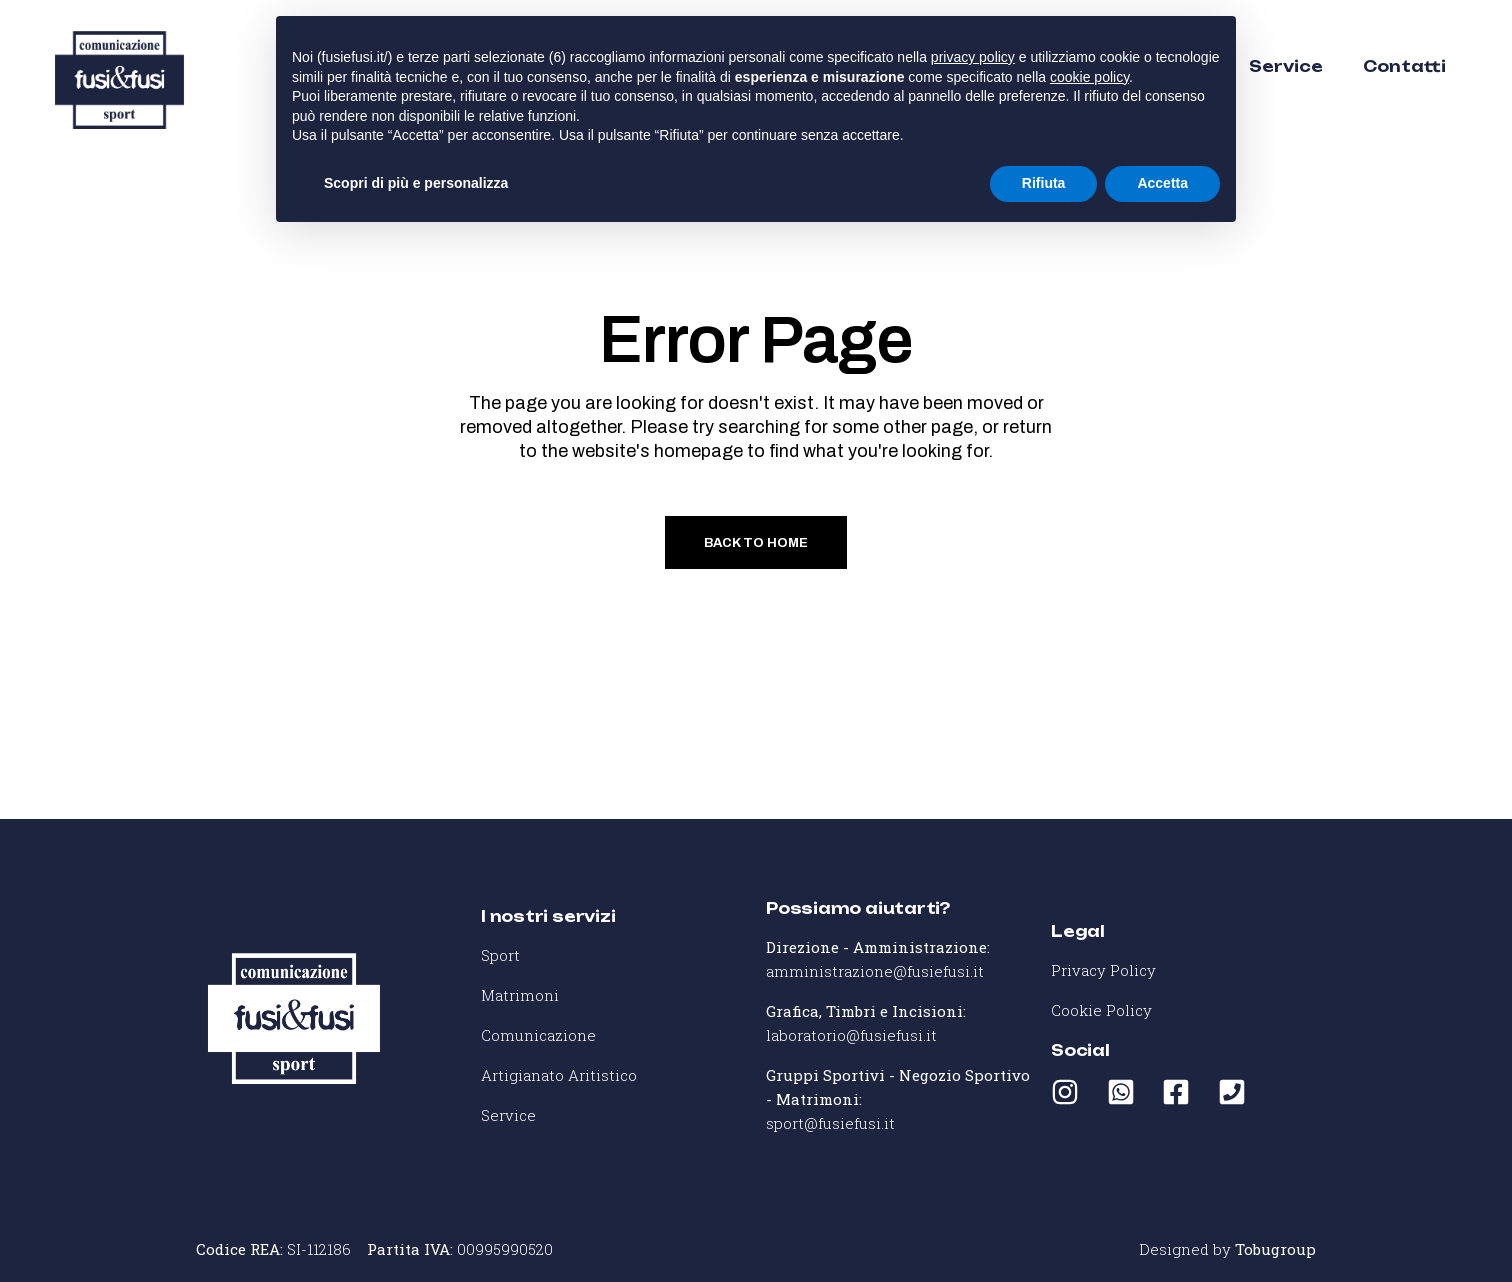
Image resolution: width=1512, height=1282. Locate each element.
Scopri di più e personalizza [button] (416, 183)
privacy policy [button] (973, 57)
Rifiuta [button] (1044, 183)
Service (1286, 66)
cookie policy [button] (1089, 77)
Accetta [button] (1162, 183)
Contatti (1404, 66)
